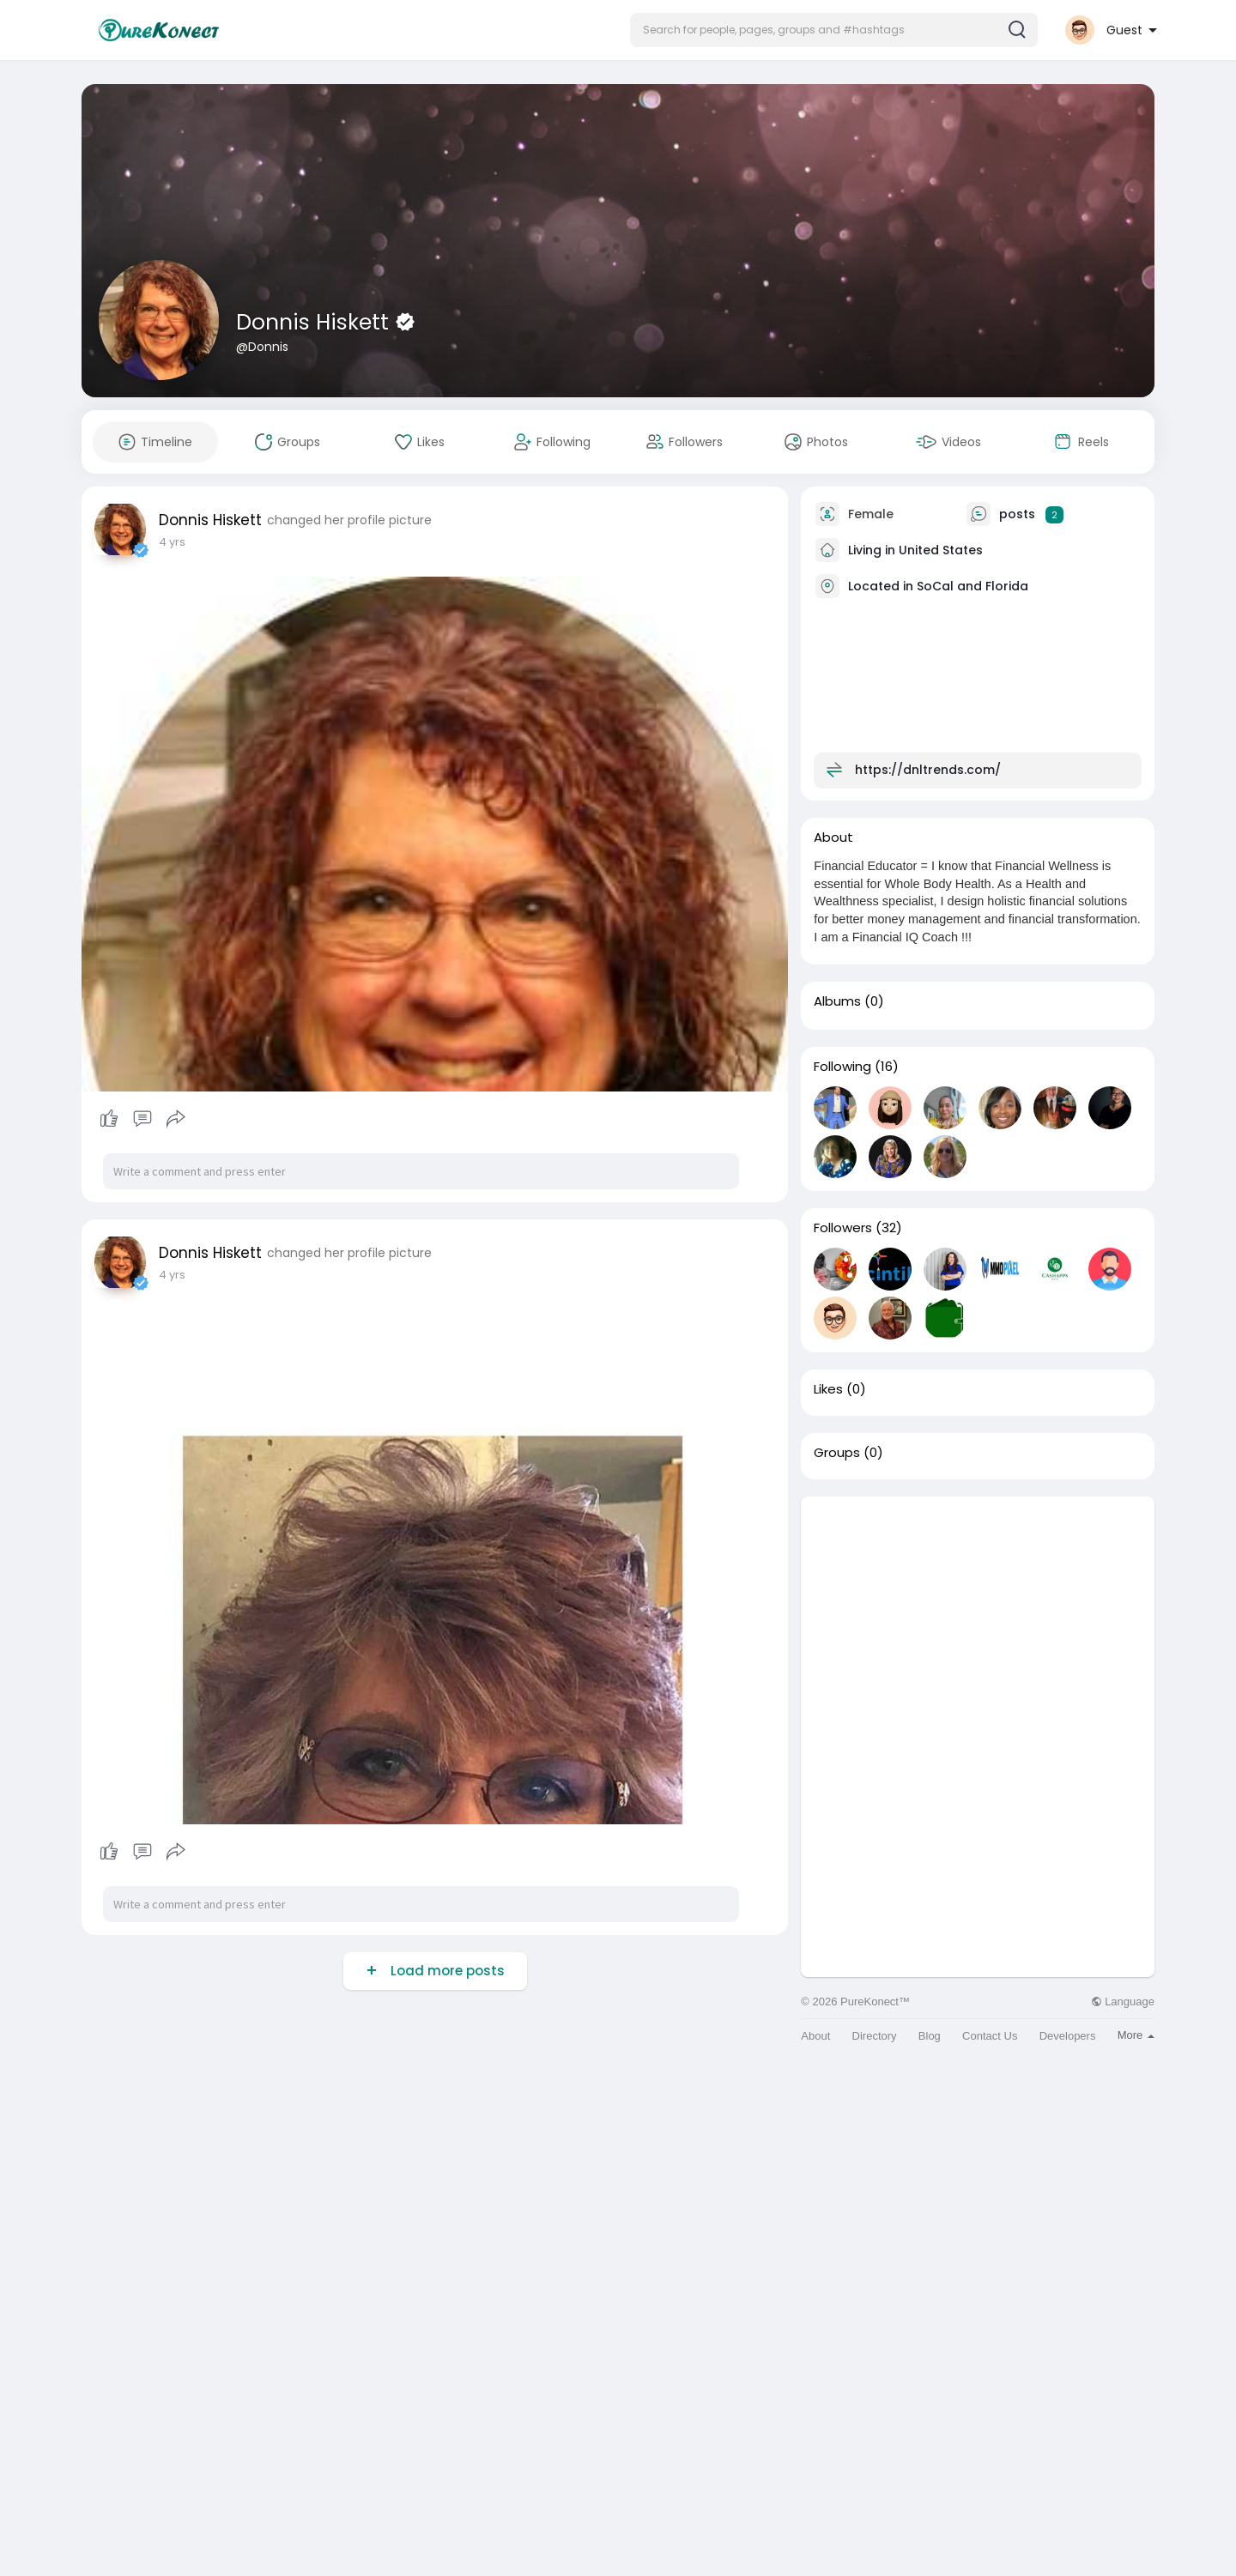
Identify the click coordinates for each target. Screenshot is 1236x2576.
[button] (834, 30)
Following (842, 1066)
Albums (837, 1001)
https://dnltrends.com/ (928, 769)
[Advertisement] (977, 1617)
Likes (828, 1389)
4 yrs (172, 542)
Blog (929, 2035)
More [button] (1136, 2035)
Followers (843, 1228)
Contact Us (989, 2035)
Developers (1067, 2035)
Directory (874, 2035)
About (815, 2035)
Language (1122, 2001)
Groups (837, 1453)
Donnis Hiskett (315, 322)
